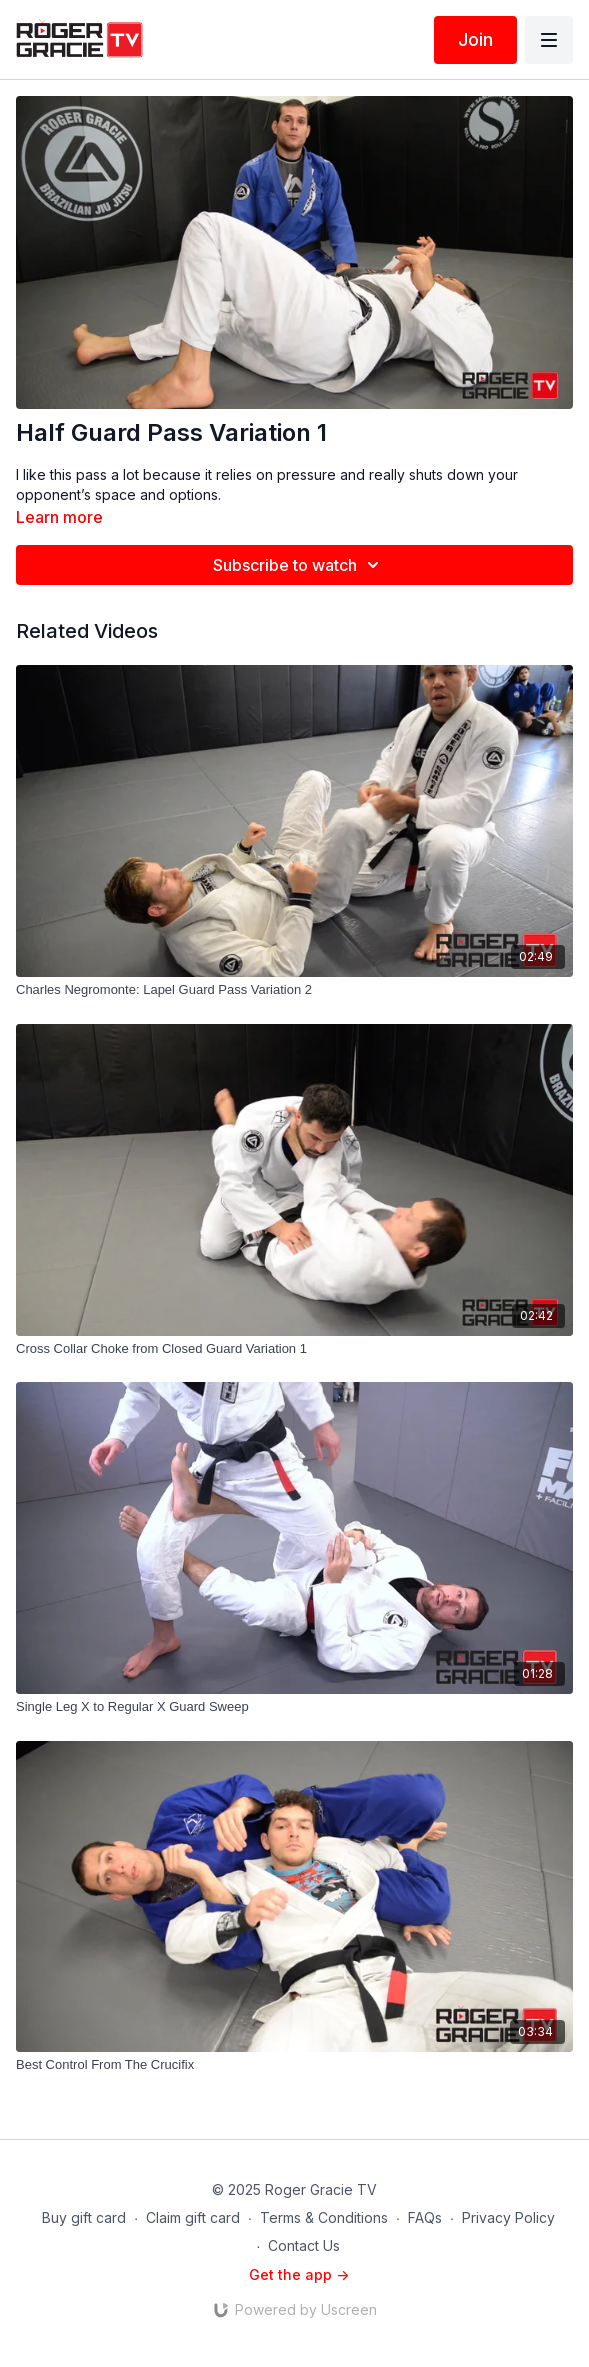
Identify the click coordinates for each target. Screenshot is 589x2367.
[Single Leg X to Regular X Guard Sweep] (294, 1707)
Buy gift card (84, 2217)
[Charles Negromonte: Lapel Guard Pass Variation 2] (294, 990)
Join (475, 39)
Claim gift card (193, 2217)
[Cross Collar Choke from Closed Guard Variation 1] (294, 1349)
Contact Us (304, 2245)
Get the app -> (299, 2274)
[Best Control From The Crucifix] (294, 2065)
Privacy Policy (508, 2217)
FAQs (425, 2217)
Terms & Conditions (324, 2217)
